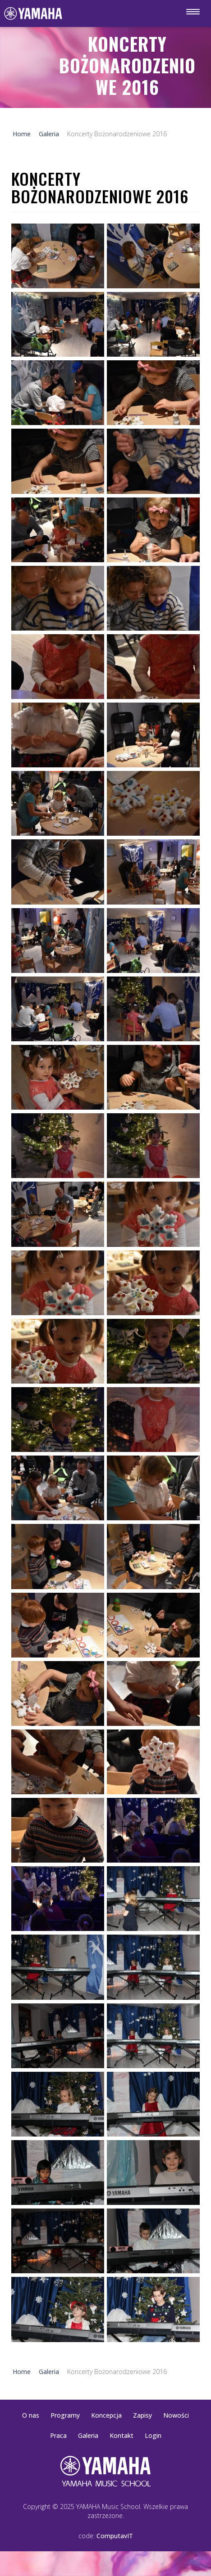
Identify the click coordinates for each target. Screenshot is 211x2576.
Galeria (88, 2435)
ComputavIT (114, 2535)
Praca (58, 2435)
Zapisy (142, 2415)
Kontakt (121, 2435)
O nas (30, 2415)
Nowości (176, 2415)
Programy (65, 2415)
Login (153, 2435)
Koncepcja (106, 2415)
